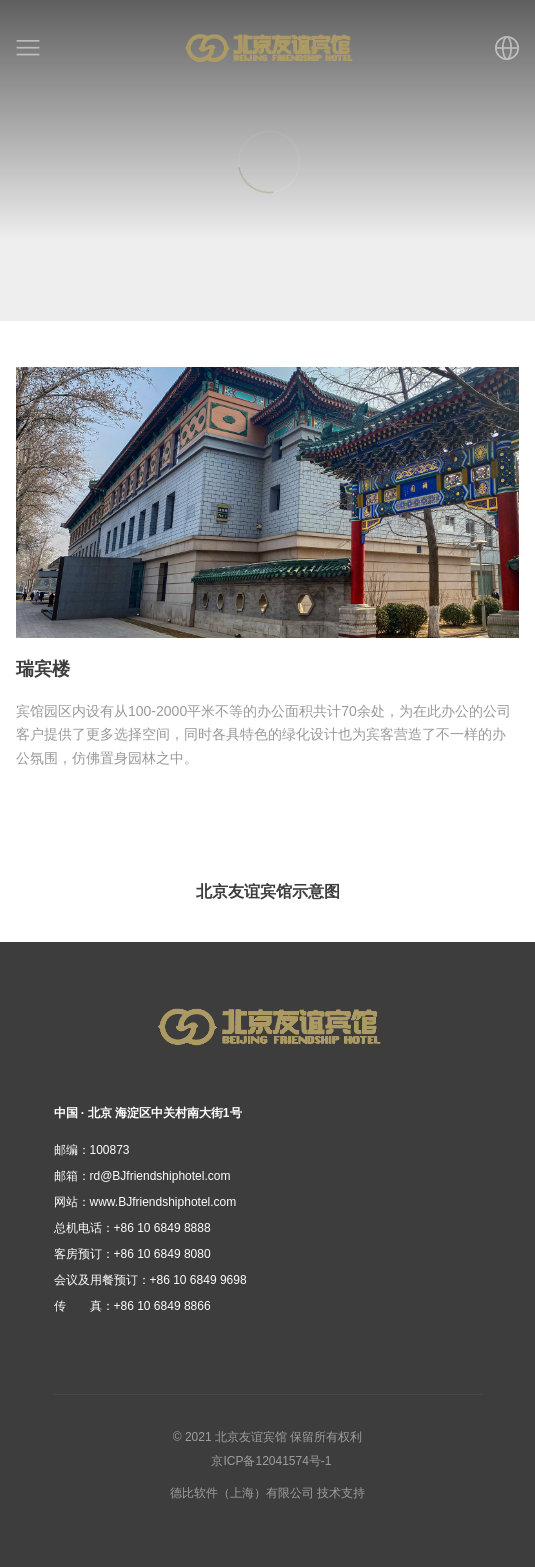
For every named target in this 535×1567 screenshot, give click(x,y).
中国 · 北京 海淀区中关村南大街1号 (148, 1113)
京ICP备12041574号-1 (271, 1461)
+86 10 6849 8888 (132, 1228)
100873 (92, 1150)
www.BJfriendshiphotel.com (145, 1202)
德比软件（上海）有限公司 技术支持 (267, 1493)
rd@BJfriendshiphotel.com (142, 1176)
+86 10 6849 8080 (132, 1254)
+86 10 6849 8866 (132, 1306)
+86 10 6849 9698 (150, 1280)
